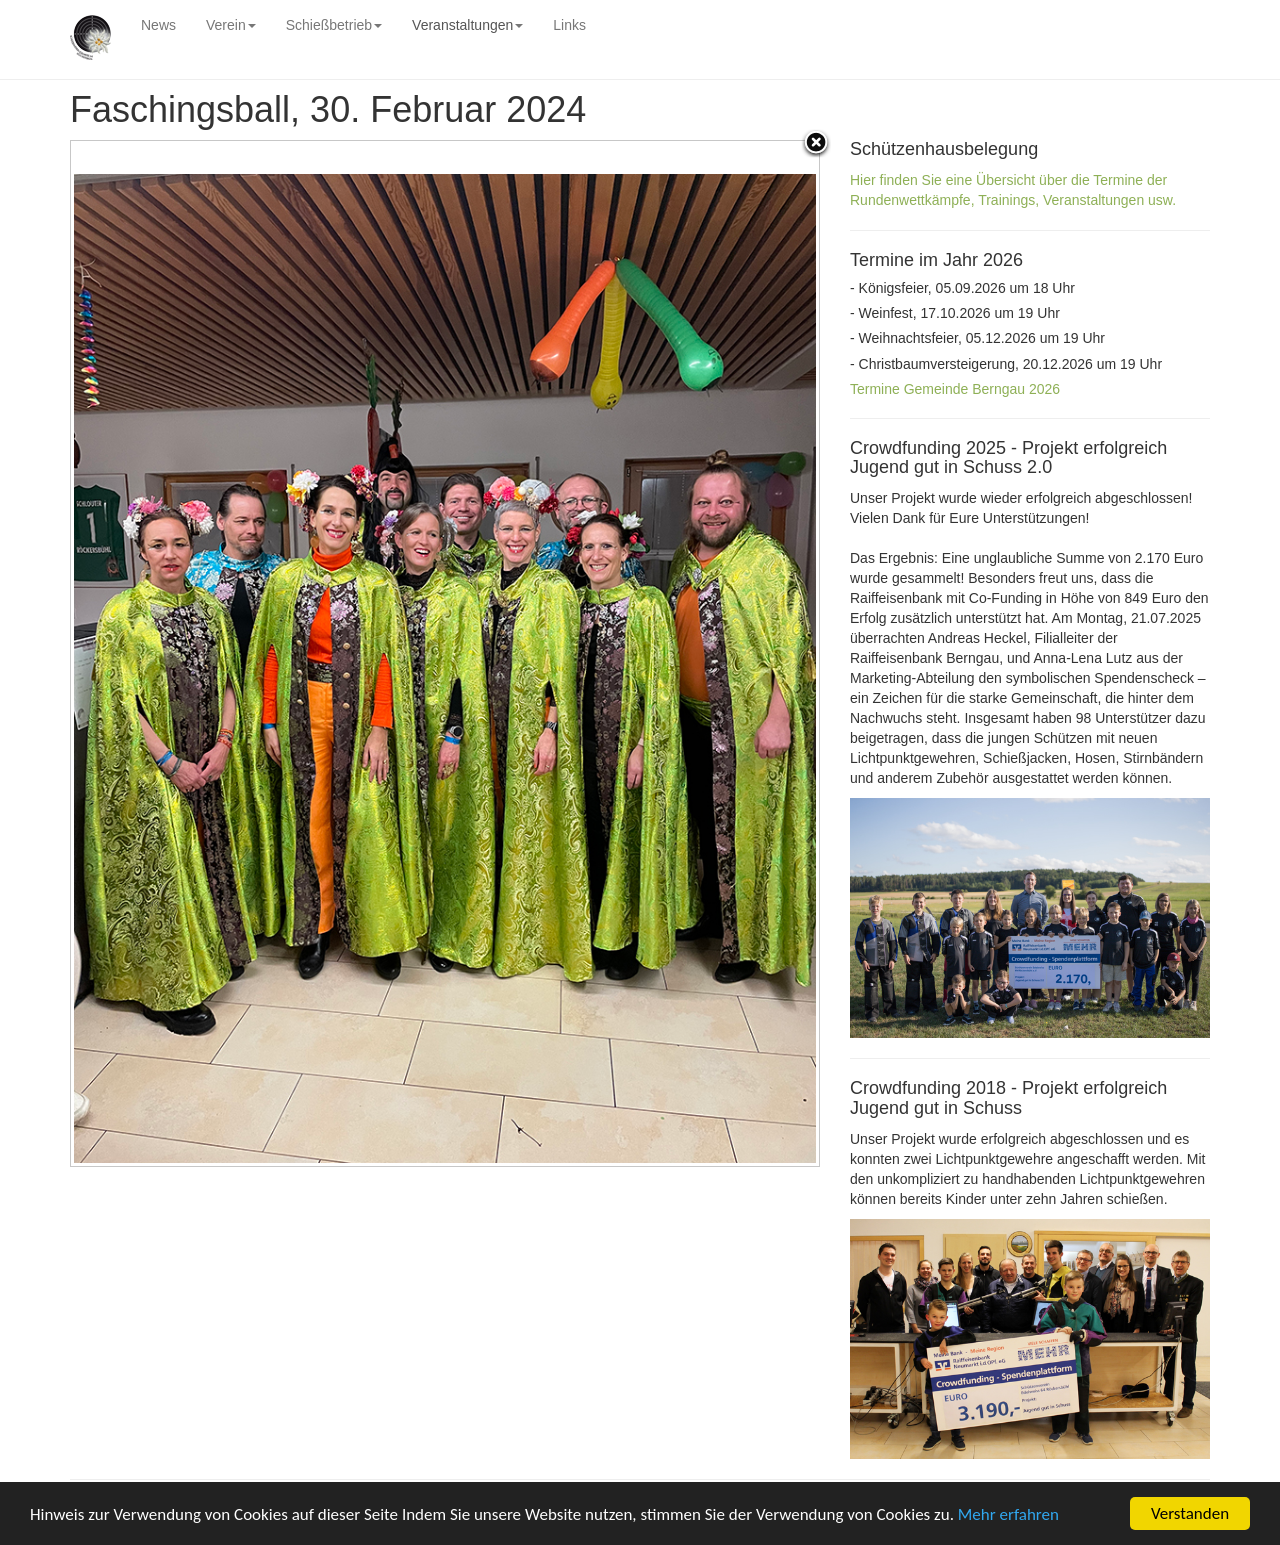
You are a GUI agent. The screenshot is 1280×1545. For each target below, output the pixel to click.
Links (569, 25)
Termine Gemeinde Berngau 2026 (955, 389)
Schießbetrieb (334, 25)
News (158, 25)
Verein (231, 25)
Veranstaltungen (467, 25)
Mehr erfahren (1008, 1515)
